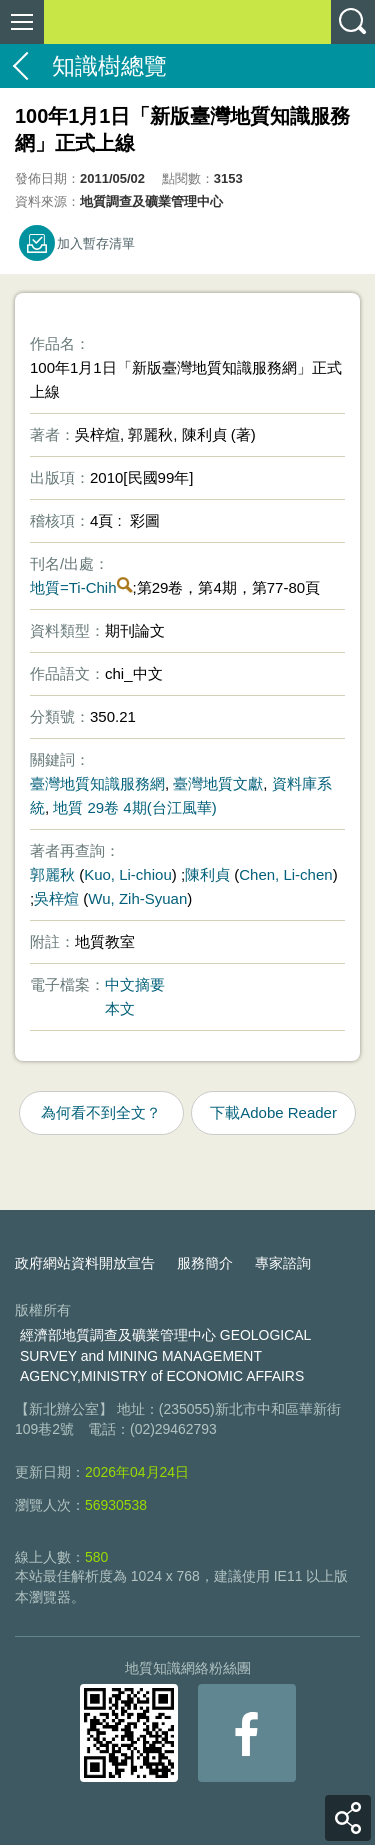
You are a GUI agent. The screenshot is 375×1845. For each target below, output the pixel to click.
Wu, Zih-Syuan (137, 898)
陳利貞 (207, 874)
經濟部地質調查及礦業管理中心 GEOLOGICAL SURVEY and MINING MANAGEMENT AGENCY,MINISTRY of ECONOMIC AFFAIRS (165, 1356)
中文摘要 (135, 984)
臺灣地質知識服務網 (97, 783)
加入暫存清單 (96, 243)
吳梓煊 (56, 898)
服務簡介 (205, 1263)
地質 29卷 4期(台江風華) (134, 807)
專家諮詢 (283, 1263)
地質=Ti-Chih (73, 587)
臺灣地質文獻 (218, 783)
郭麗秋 (52, 874)
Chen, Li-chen (285, 874)
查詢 (353, 22)
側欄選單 (22, 22)
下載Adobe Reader (273, 1112)
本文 (120, 1008)
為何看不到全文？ (101, 1112)
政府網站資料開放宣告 (85, 1263)
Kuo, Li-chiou (128, 874)
